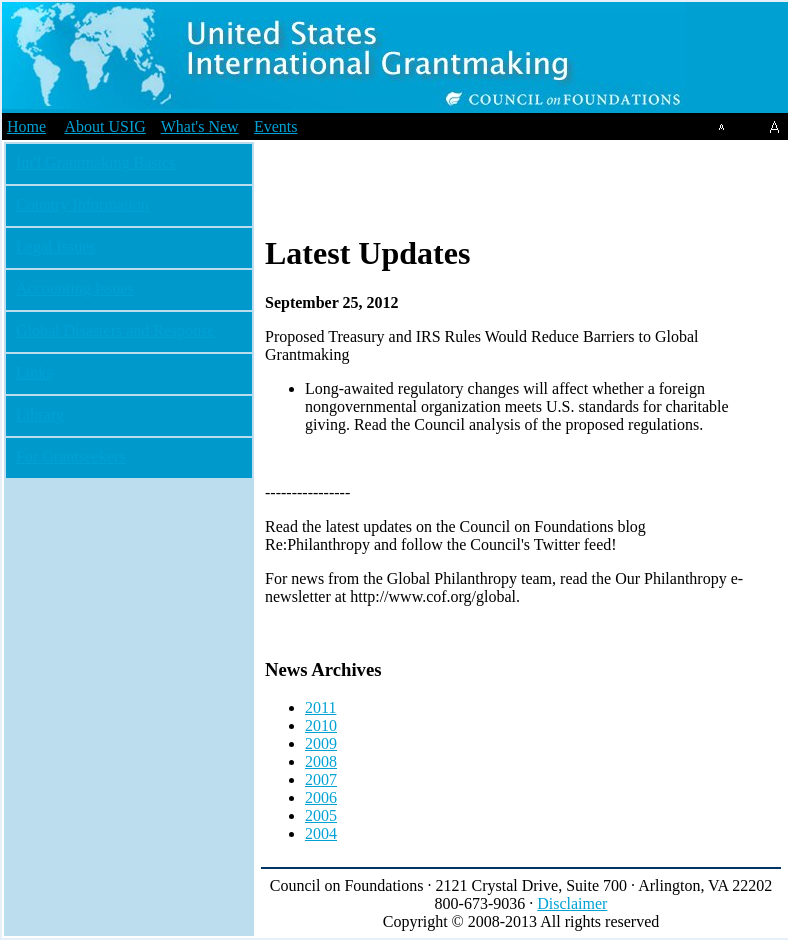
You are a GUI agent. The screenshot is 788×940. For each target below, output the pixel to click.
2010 (321, 725)
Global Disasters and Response (115, 330)
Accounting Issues (75, 288)
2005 (321, 815)
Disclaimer (572, 903)
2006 (321, 797)
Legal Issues (56, 246)
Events (276, 126)
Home (26, 126)
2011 (320, 707)
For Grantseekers (71, 456)
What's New (200, 126)
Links (34, 372)
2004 (321, 833)
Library (40, 414)
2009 (321, 743)
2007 (321, 779)
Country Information (82, 204)
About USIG (104, 126)
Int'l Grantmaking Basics (95, 162)
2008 (321, 761)
